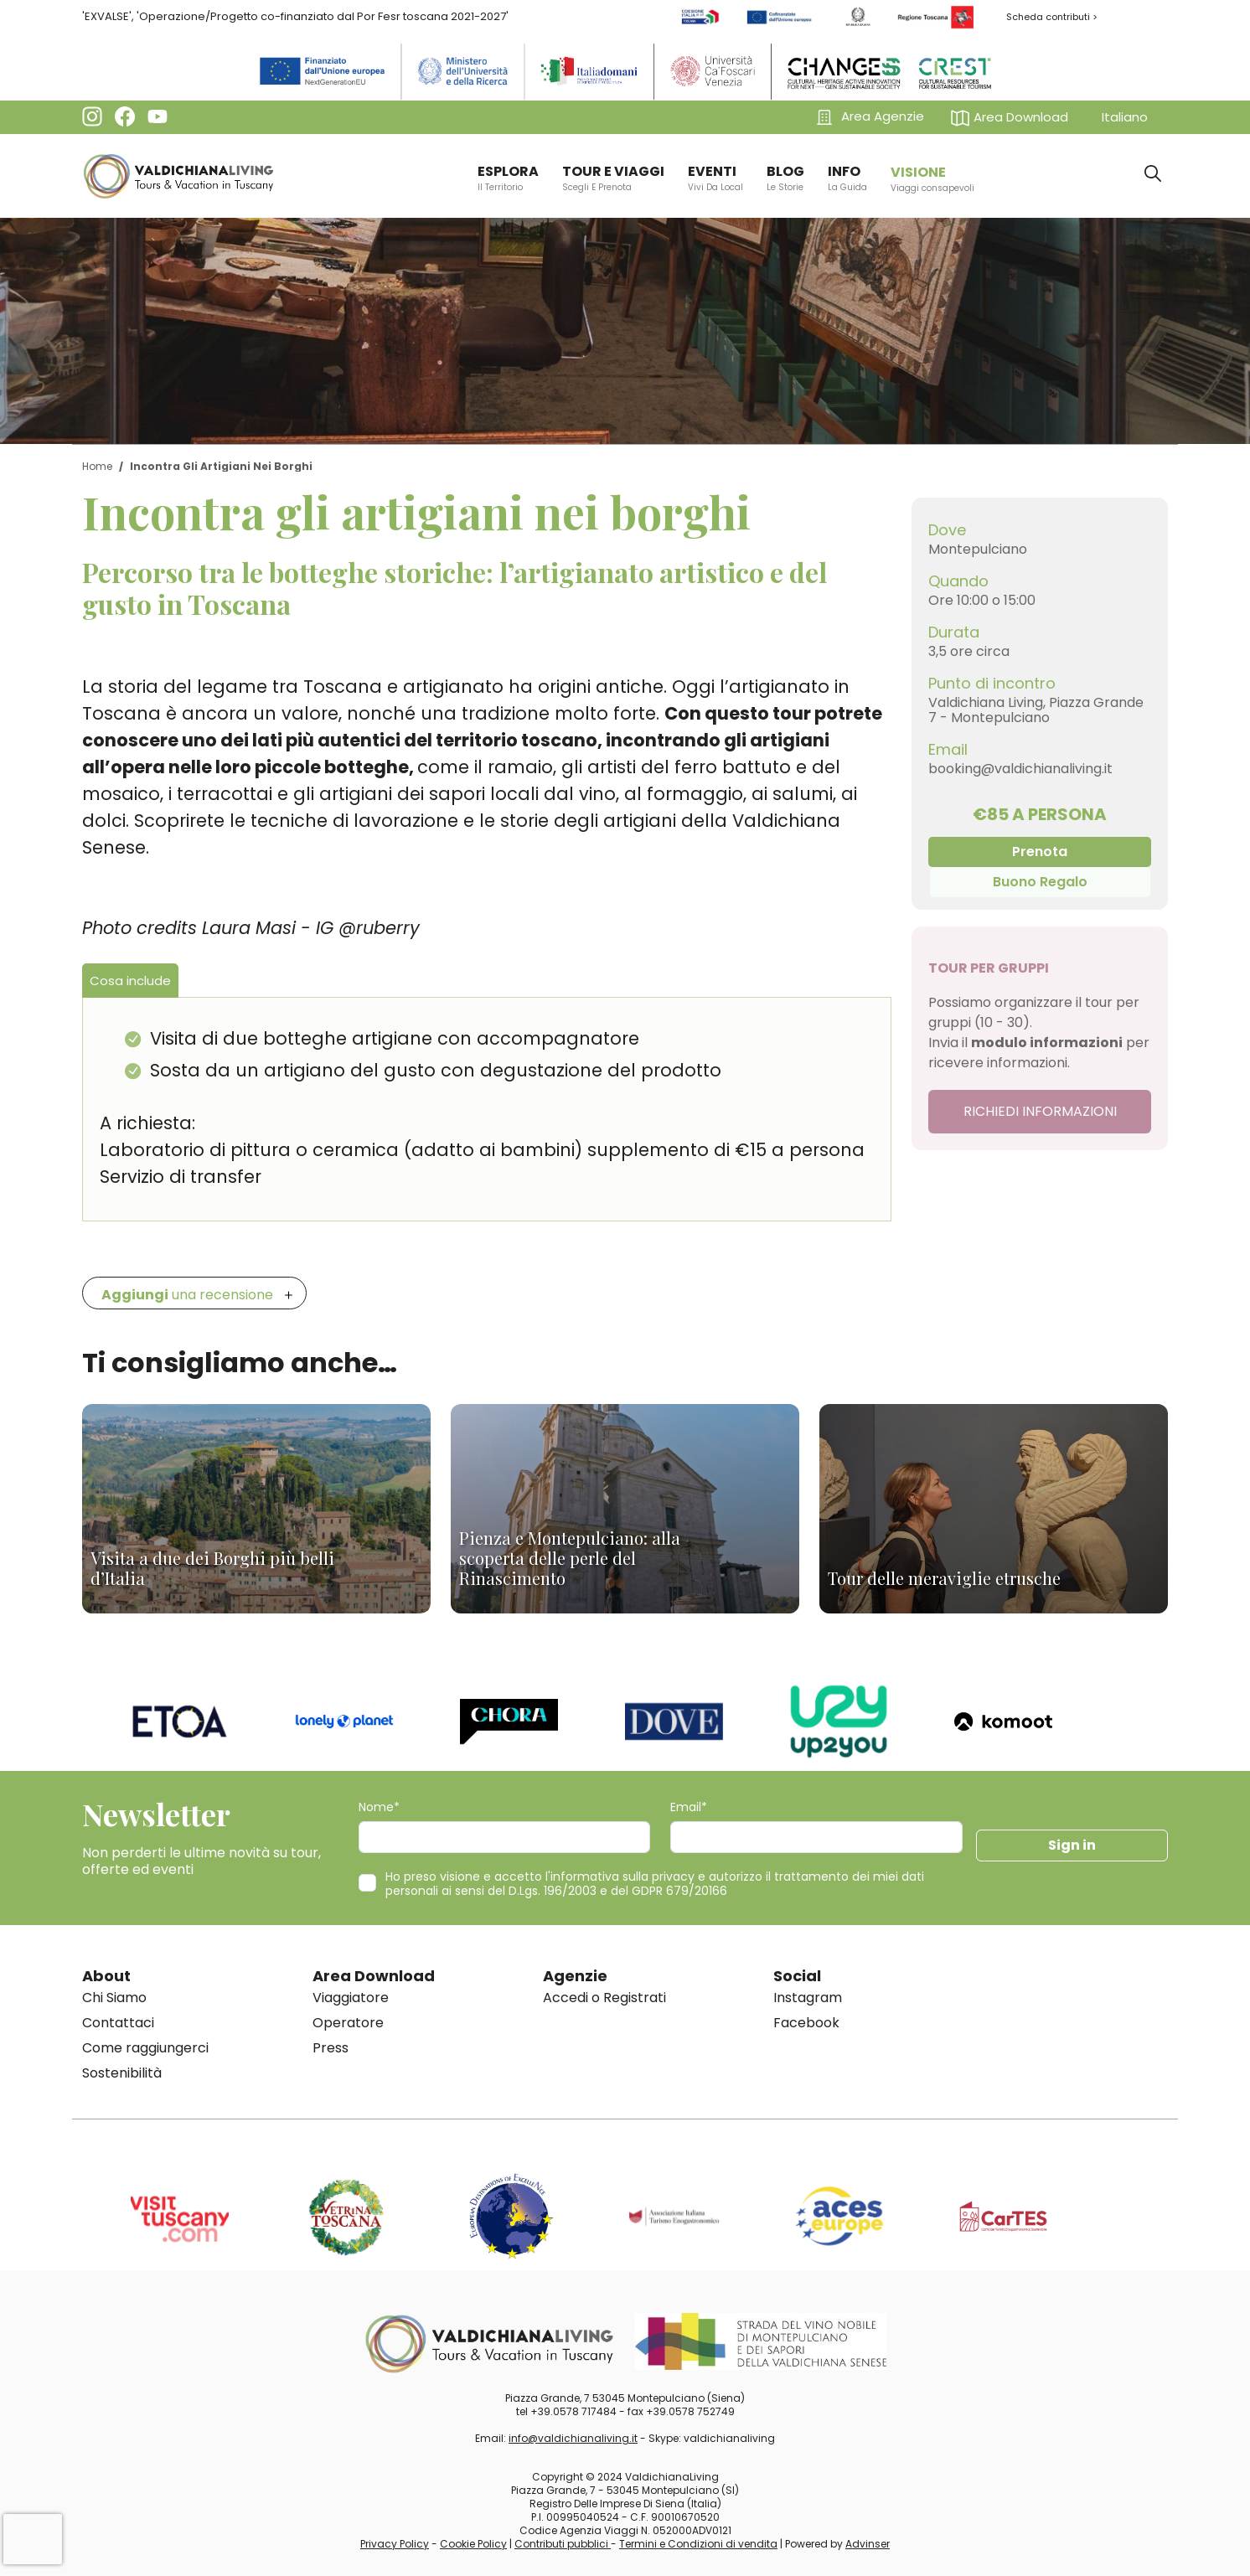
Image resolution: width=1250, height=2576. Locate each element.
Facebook (806, 2022)
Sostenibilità (122, 2073)
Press (330, 2047)
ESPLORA (508, 178)
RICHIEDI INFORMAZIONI (1040, 1111)
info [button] (847, 178)
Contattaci (118, 2022)
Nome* (379, 1807)
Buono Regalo (1040, 881)
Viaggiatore (350, 1997)
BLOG (785, 178)
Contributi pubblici (562, 2544)
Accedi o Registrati (604, 1997)
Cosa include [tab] (130, 980)
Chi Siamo (114, 1997)
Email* (688, 1807)
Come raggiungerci (145, 2047)
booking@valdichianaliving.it (1020, 768)
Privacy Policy (394, 2544)
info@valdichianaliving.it (573, 2438)
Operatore (348, 2022)
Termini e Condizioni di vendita (698, 2544)
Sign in (1072, 1845)
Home (97, 466)
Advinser (867, 2544)
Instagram (807, 1997)
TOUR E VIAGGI (613, 178)
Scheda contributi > (1052, 16)
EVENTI (715, 178)
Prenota (1039, 851)
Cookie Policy (473, 2544)
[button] (1013, 117)
